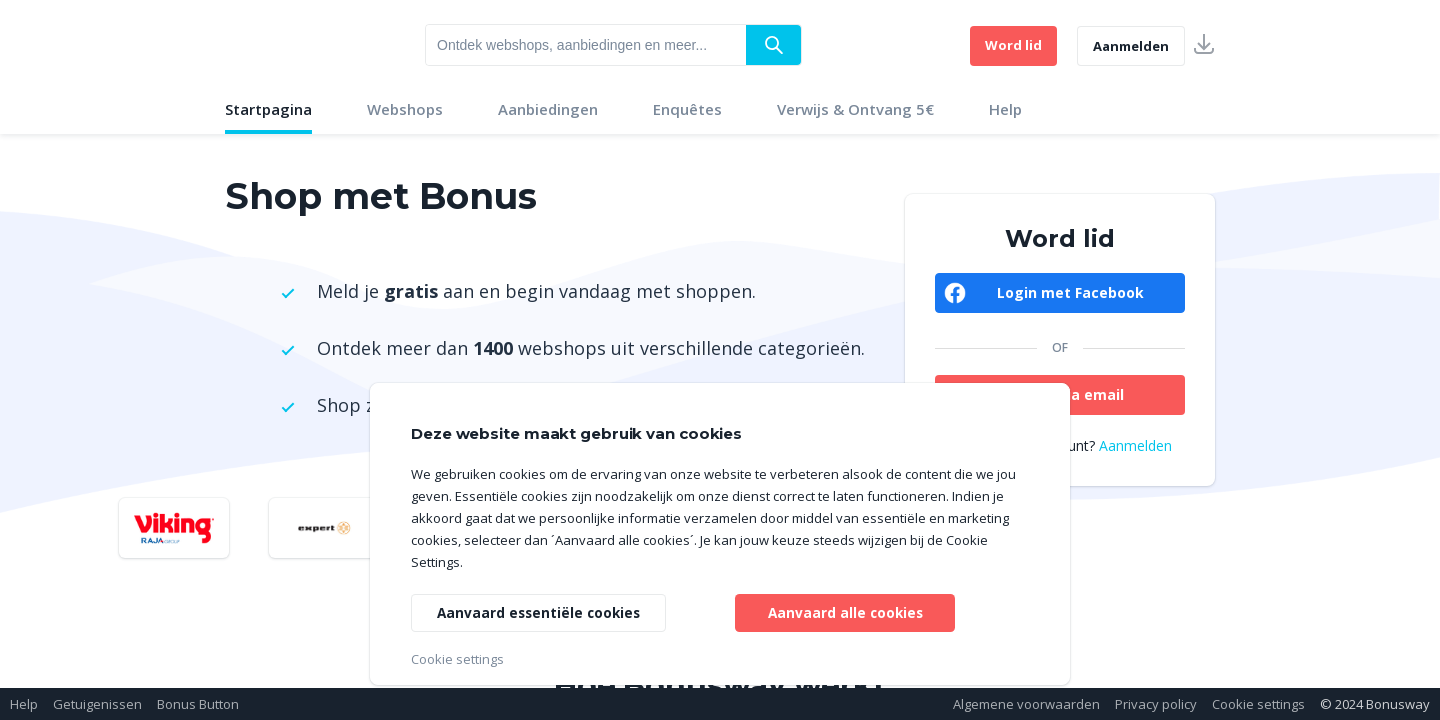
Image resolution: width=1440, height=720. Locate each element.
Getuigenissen (97, 704)
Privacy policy (1156, 704)
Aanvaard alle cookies (845, 611)
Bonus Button (198, 704)
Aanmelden (1131, 46)
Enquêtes (687, 109)
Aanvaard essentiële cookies (541, 611)
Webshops (405, 109)
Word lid (1013, 45)
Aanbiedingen (548, 109)
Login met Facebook (1070, 292)
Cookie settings (1258, 704)
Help (1005, 109)
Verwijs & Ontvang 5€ (855, 109)
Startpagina (268, 109)
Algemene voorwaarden (1026, 704)
